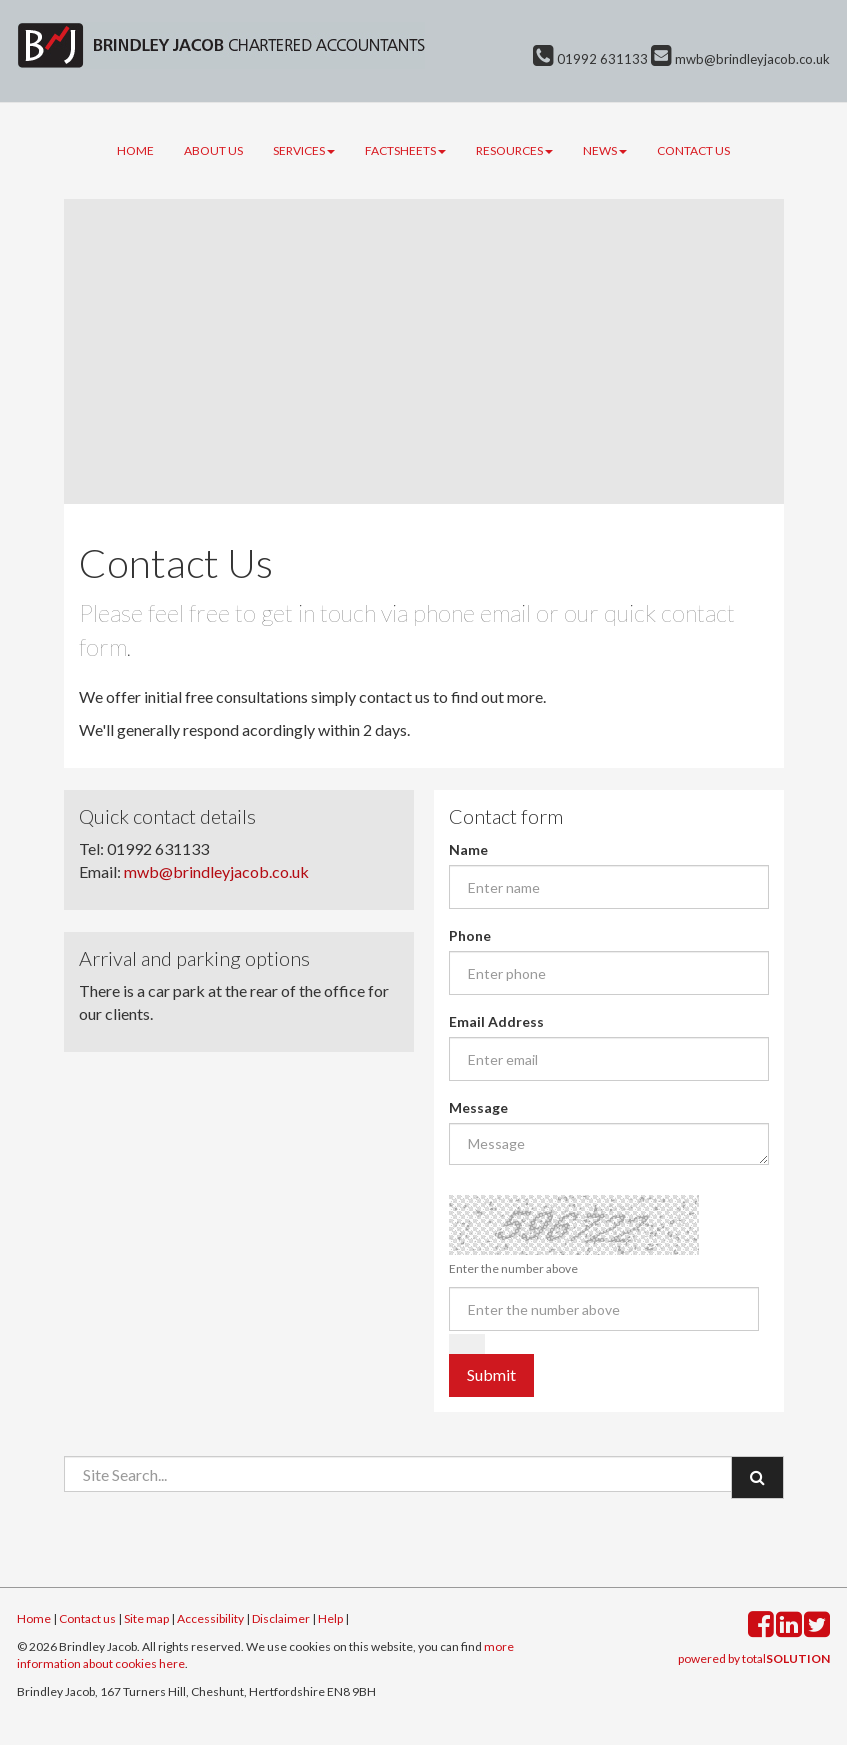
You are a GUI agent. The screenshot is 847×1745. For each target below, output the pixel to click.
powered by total (754, 1658)
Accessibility (210, 1618)
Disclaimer (281, 1618)
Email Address (496, 1021)
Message (478, 1107)
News (605, 150)
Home (135, 150)
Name (468, 849)
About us (213, 150)
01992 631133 (590, 59)
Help (330, 1618)
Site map (146, 1618)
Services (304, 150)
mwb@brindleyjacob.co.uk (740, 59)
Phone (470, 935)
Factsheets (405, 150)
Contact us (693, 150)
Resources (514, 150)
